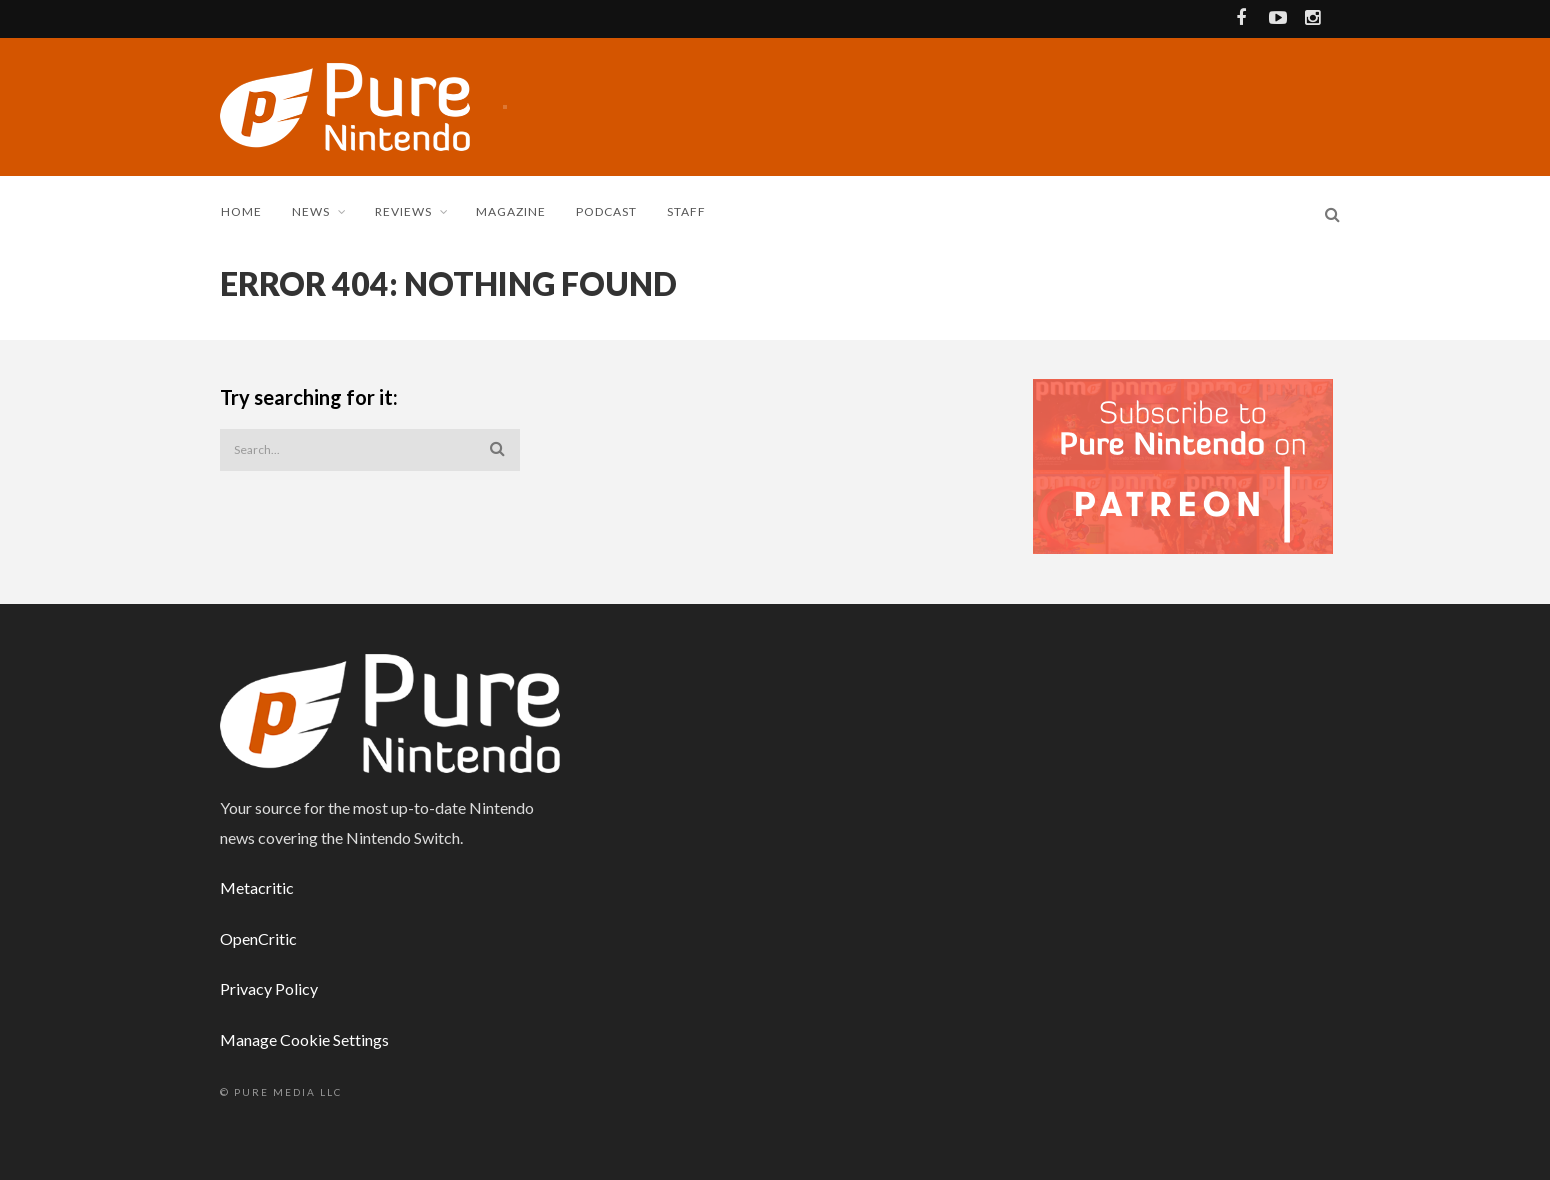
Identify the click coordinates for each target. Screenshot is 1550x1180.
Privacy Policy (269, 988)
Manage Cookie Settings (304, 1039)
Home (241, 211)
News (311, 211)
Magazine (511, 211)
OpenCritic (258, 938)
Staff (686, 211)
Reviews (403, 211)
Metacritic (257, 887)
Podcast (606, 211)
